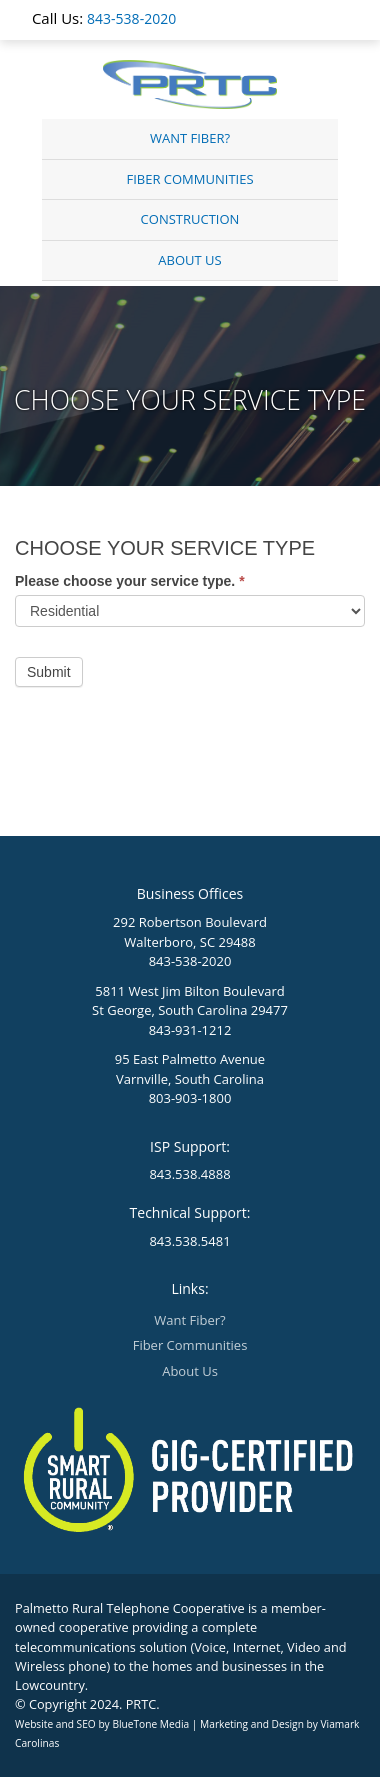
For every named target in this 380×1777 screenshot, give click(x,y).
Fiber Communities (189, 179)
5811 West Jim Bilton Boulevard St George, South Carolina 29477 (190, 1001)
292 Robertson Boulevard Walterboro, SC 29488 (190, 932)
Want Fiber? (190, 138)
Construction (190, 219)
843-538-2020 (131, 18)
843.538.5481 (189, 1241)
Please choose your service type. (130, 581)
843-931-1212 (190, 1030)
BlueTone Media (150, 1724)
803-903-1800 (190, 1098)
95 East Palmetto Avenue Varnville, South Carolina (190, 1069)
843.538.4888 (189, 1174)
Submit (49, 672)
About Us (189, 260)
